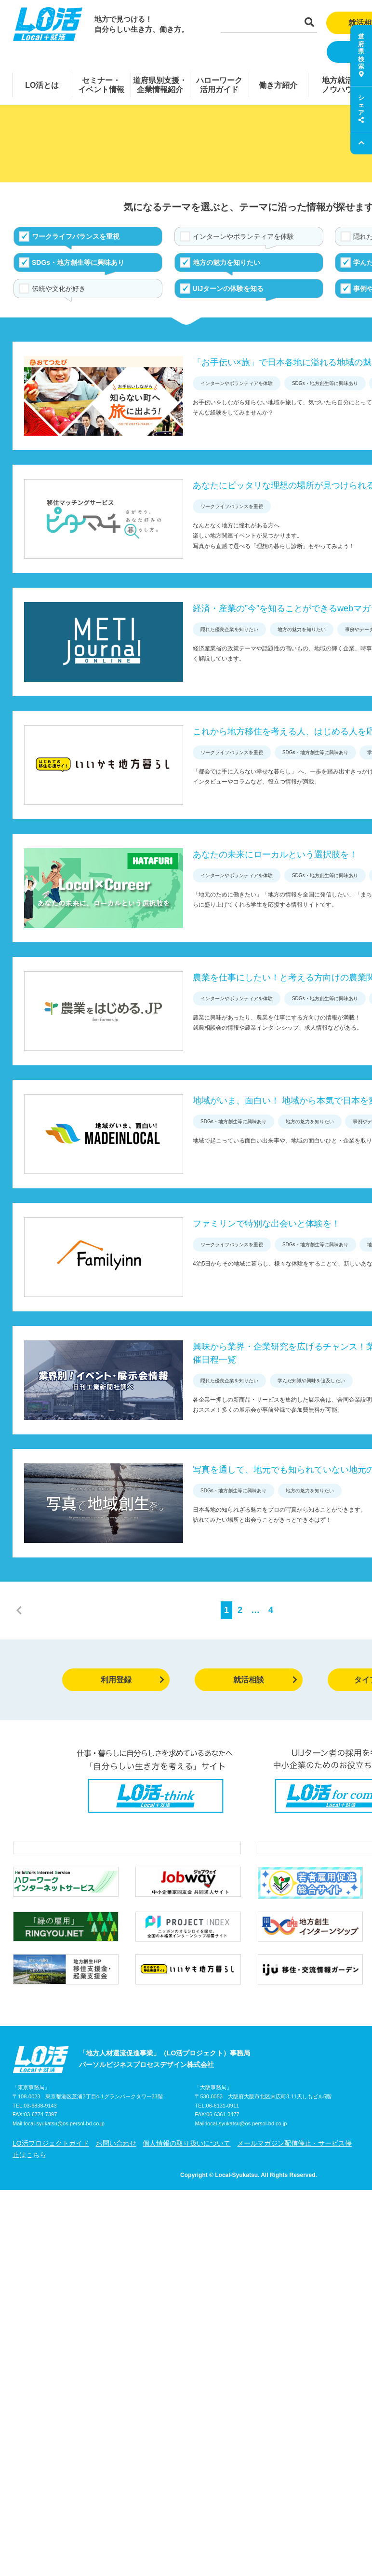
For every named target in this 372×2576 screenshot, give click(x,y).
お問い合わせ (116, 2143)
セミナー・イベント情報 (101, 85)
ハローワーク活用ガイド (219, 85)
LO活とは (42, 85)
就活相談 (265, 1680)
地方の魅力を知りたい (226, 262)
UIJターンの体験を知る (228, 288)
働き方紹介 (278, 85)
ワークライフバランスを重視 (76, 236)
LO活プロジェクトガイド (51, 2143)
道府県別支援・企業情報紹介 (160, 85)
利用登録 (133, 1680)
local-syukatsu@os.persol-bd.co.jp (64, 2123)
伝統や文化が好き (59, 288)
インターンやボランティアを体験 (243, 236)
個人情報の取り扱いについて (186, 2143)
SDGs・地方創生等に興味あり (78, 262)
